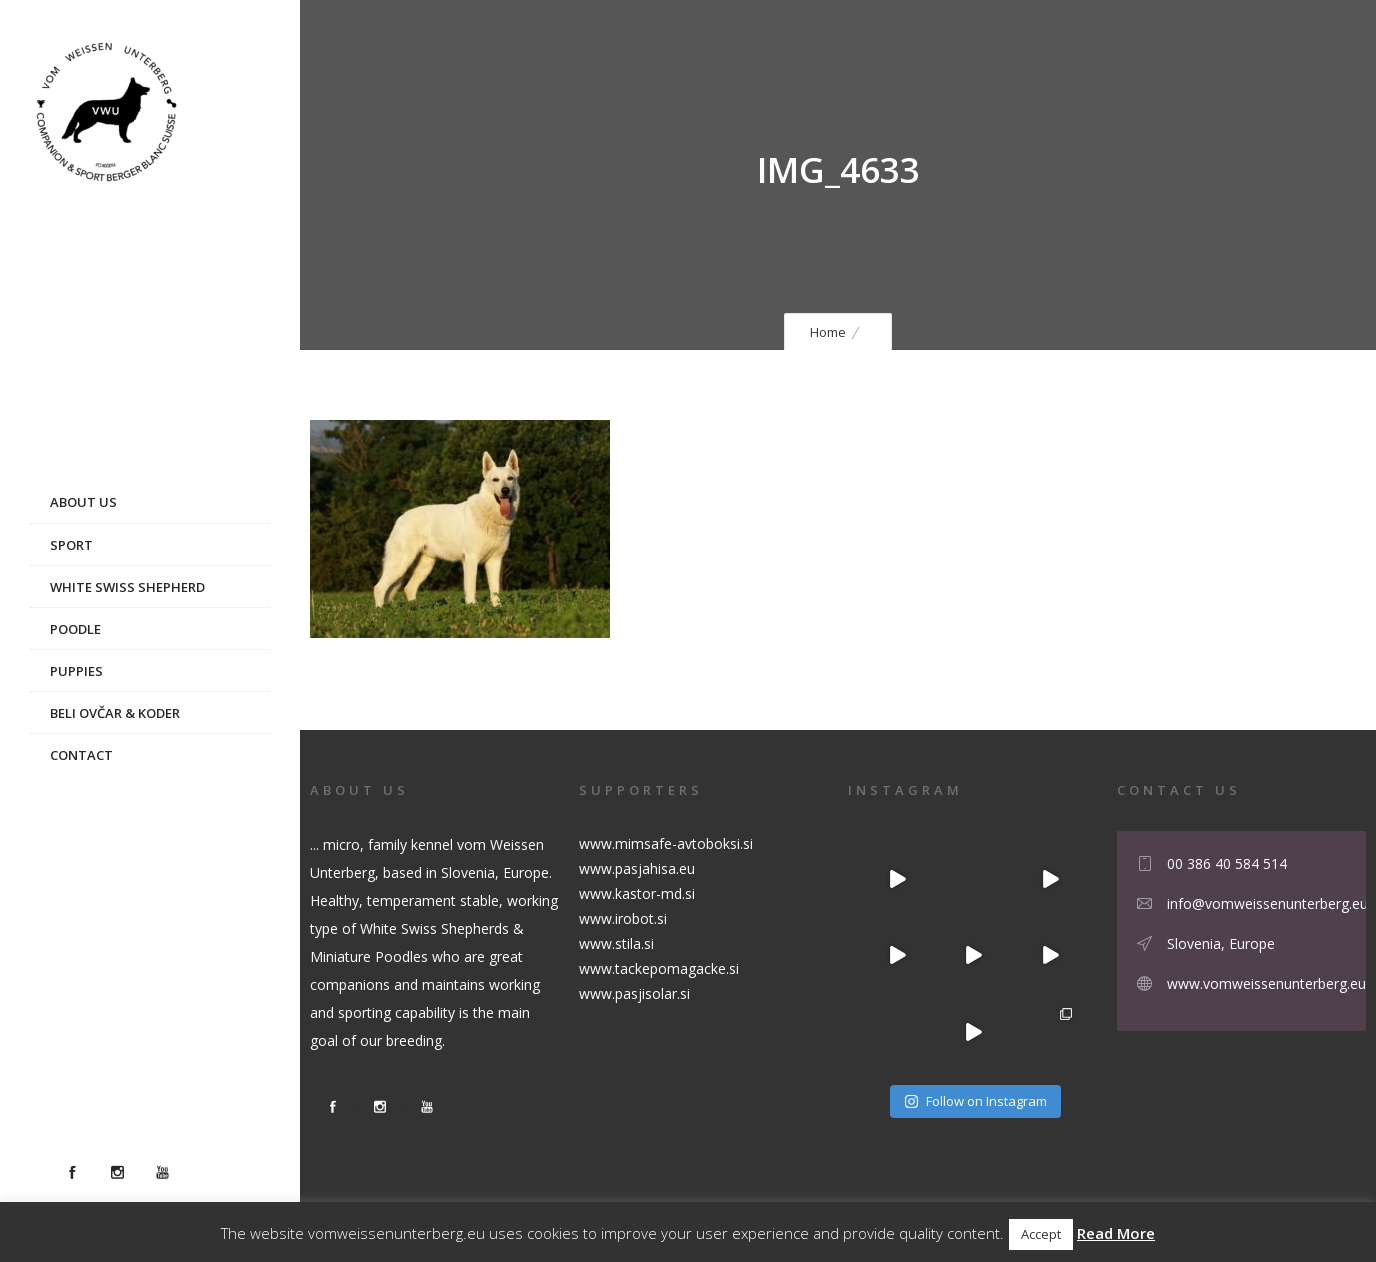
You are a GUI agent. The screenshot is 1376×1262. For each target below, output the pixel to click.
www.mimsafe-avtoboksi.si (666, 843)
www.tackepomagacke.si (659, 968)
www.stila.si (616, 943)
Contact (81, 755)
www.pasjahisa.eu (637, 868)
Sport (71, 545)
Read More (1116, 1233)
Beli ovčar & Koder (115, 713)
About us (83, 502)
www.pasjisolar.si (634, 993)
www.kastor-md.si (637, 893)
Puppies (76, 671)
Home (828, 332)
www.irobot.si (623, 918)
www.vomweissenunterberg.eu (1266, 983)
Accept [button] (1041, 1234)
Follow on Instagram (975, 1101)
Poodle (75, 629)
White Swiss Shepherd (127, 587)
